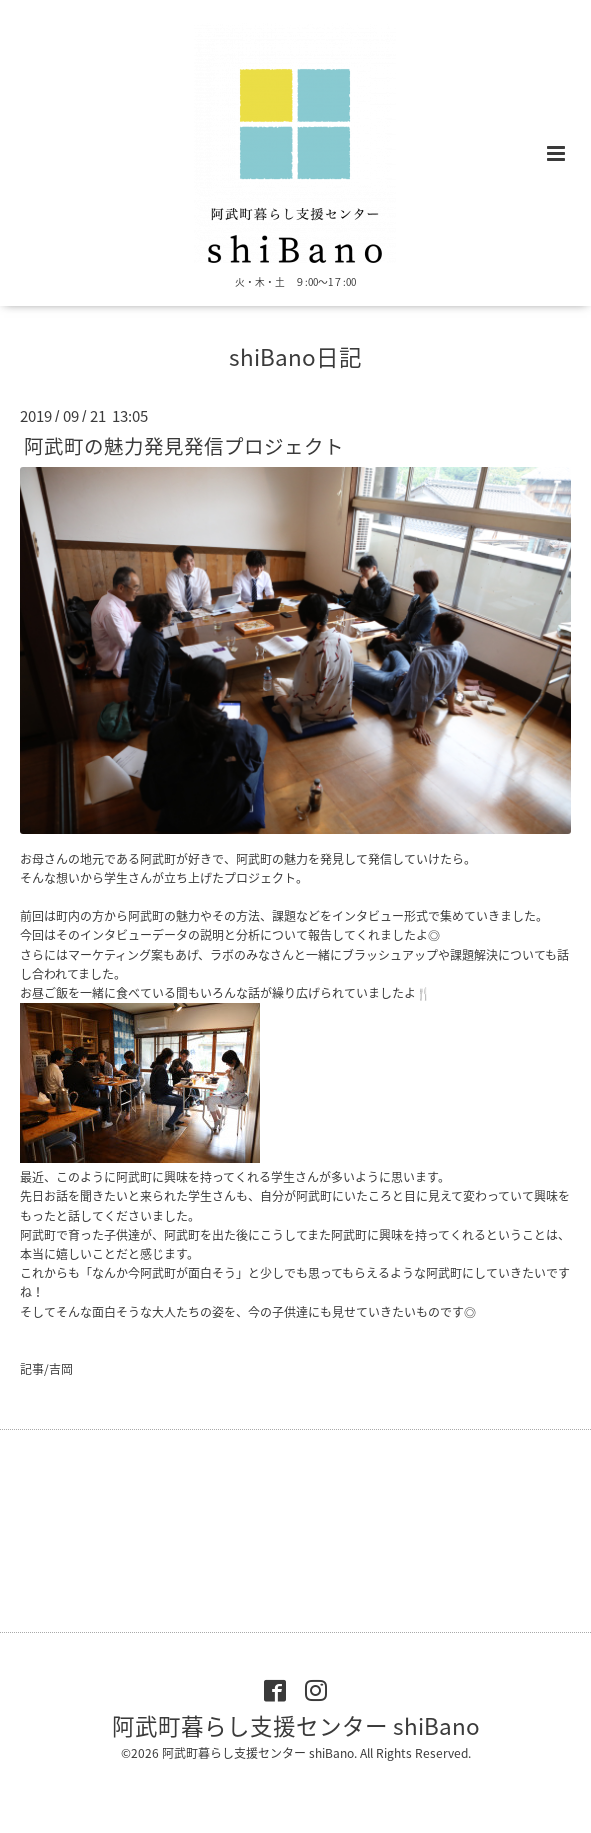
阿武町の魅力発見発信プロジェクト (184, 445)
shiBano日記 (295, 356)
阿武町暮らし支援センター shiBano (296, 1725)
